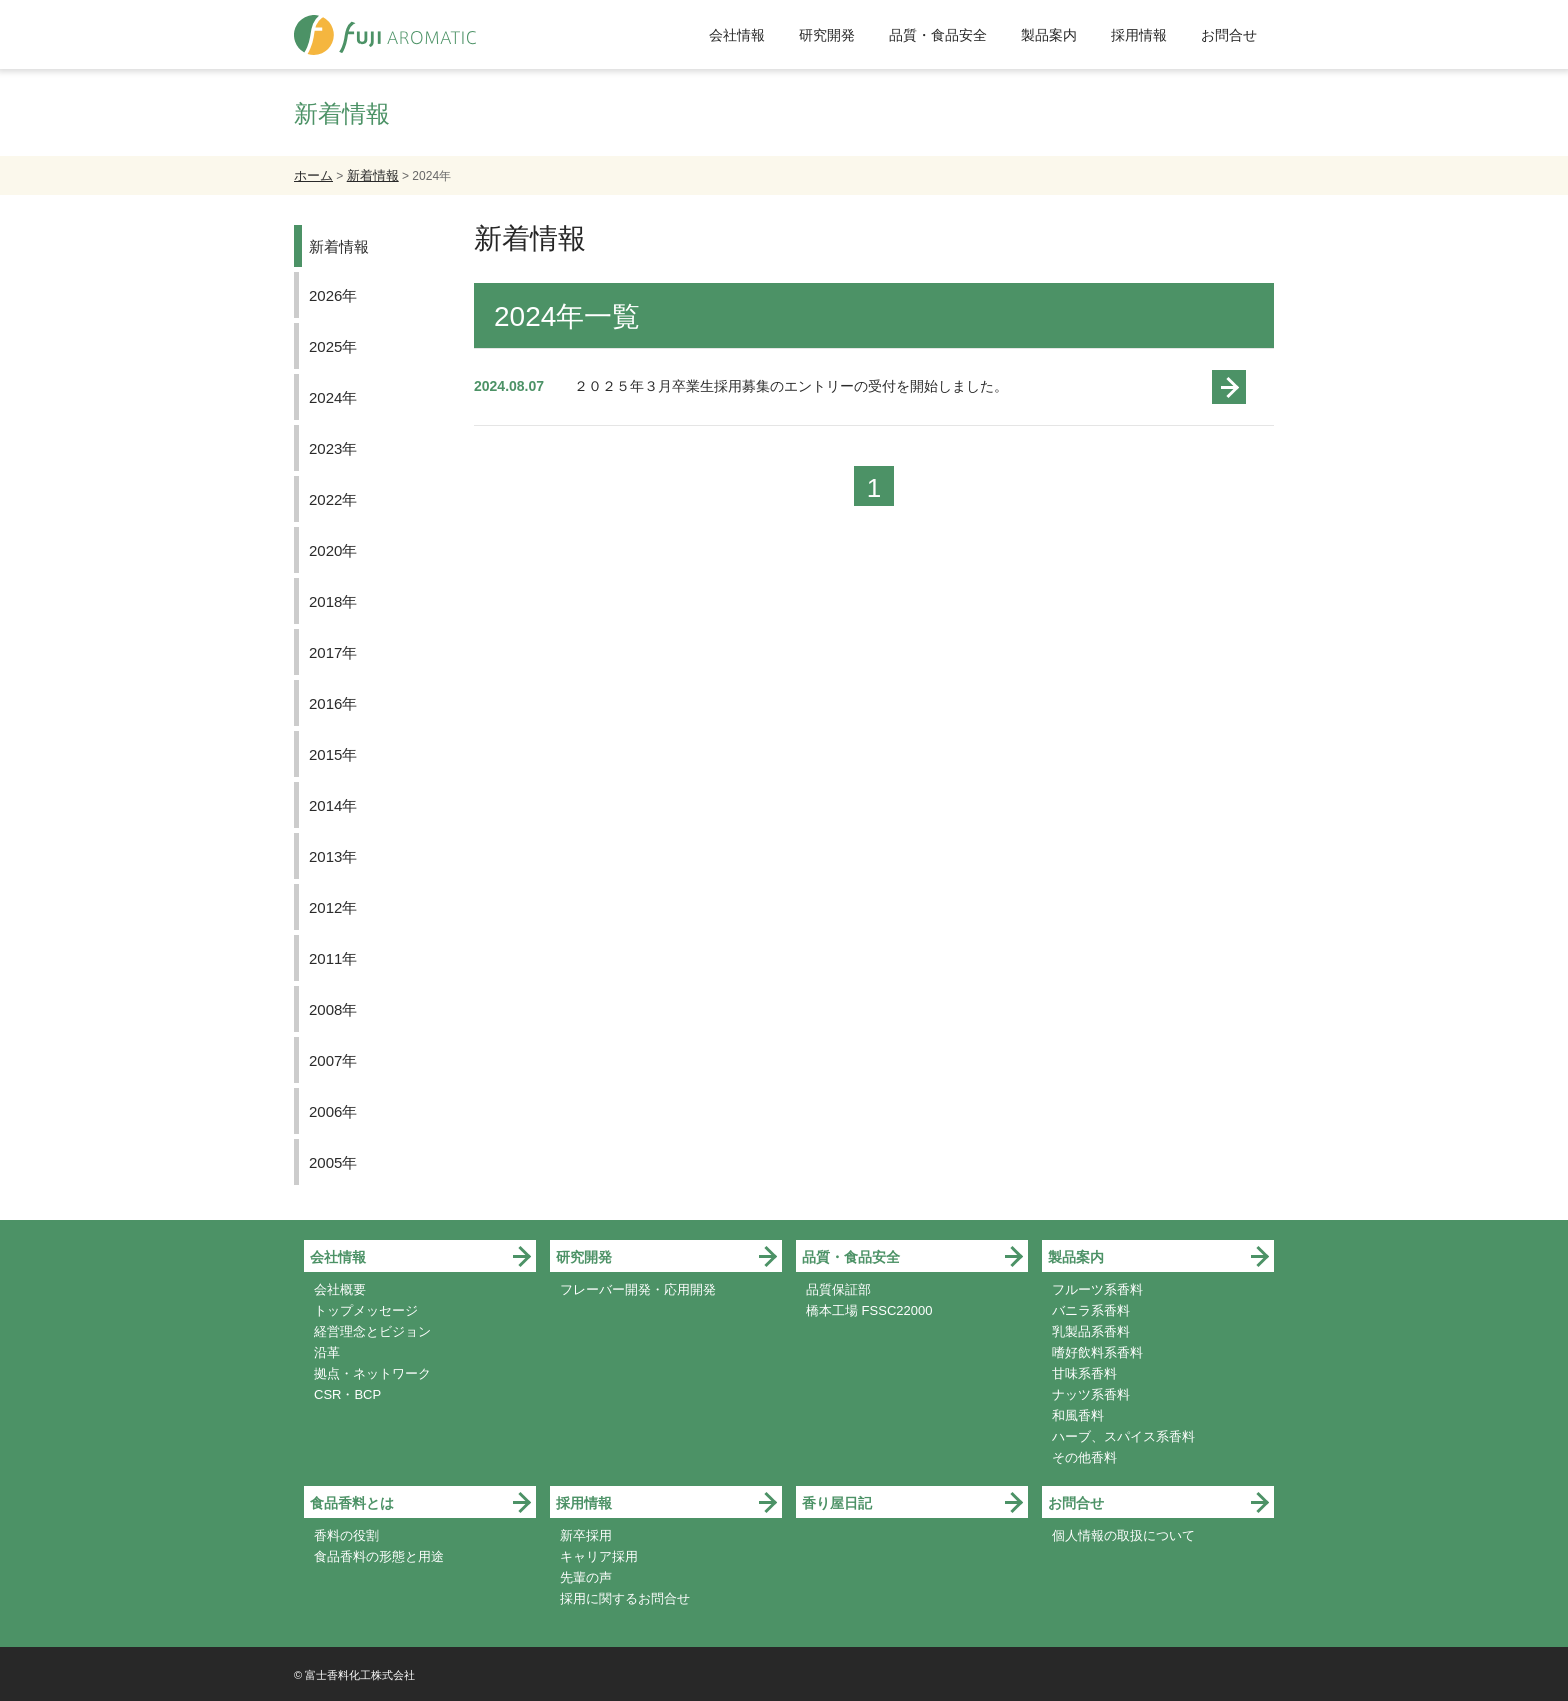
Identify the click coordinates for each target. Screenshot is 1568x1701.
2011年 (333, 958)
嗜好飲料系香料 (1097, 1352)
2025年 (333, 346)
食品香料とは (352, 1503)
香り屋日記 (837, 1503)
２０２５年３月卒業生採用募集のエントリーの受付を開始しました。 (791, 386)
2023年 (333, 448)
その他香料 (1084, 1457)
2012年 (333, 907)
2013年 (333, 856)
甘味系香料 (1084, 1373)
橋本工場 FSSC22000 (869, 1310)
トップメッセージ (366, 1310)
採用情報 (1139, 35)
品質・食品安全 (938, 35)
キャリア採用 (599, 1556)
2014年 (333, 805)
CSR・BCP (347, 1394)
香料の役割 (346, 1535)
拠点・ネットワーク (372, 1373)
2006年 (333, 1111)
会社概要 (340, 1289)
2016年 (333, 703)
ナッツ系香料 (1091, 1394)
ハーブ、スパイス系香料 (1123, 1436)
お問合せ (1229, 35)
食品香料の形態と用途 (379, 1556)
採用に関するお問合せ (625, 1598)
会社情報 (737, 35)
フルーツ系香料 (1097, 1289)
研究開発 (827, 35)
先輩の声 (586, 1577)
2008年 (333, 1009)
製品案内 (1049, 35)
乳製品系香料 (1091, 1331)
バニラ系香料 (1091, 1310)
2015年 (333, 754)
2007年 (333, 1060)
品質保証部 (838, 1289)
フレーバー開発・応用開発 (638, 1289)
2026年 (333, 295)
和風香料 (1078, 1415)
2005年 (333, 1162)
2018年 (333, 601)
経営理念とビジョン (372, 1331)
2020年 (333, 550)
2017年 (333, 652)
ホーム (313, 175)
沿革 (327, 1352)
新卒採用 (586, 1535)
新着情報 (373, 175)
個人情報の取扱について (1123, 1535)
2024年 (333, 397)
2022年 (333, 499)
